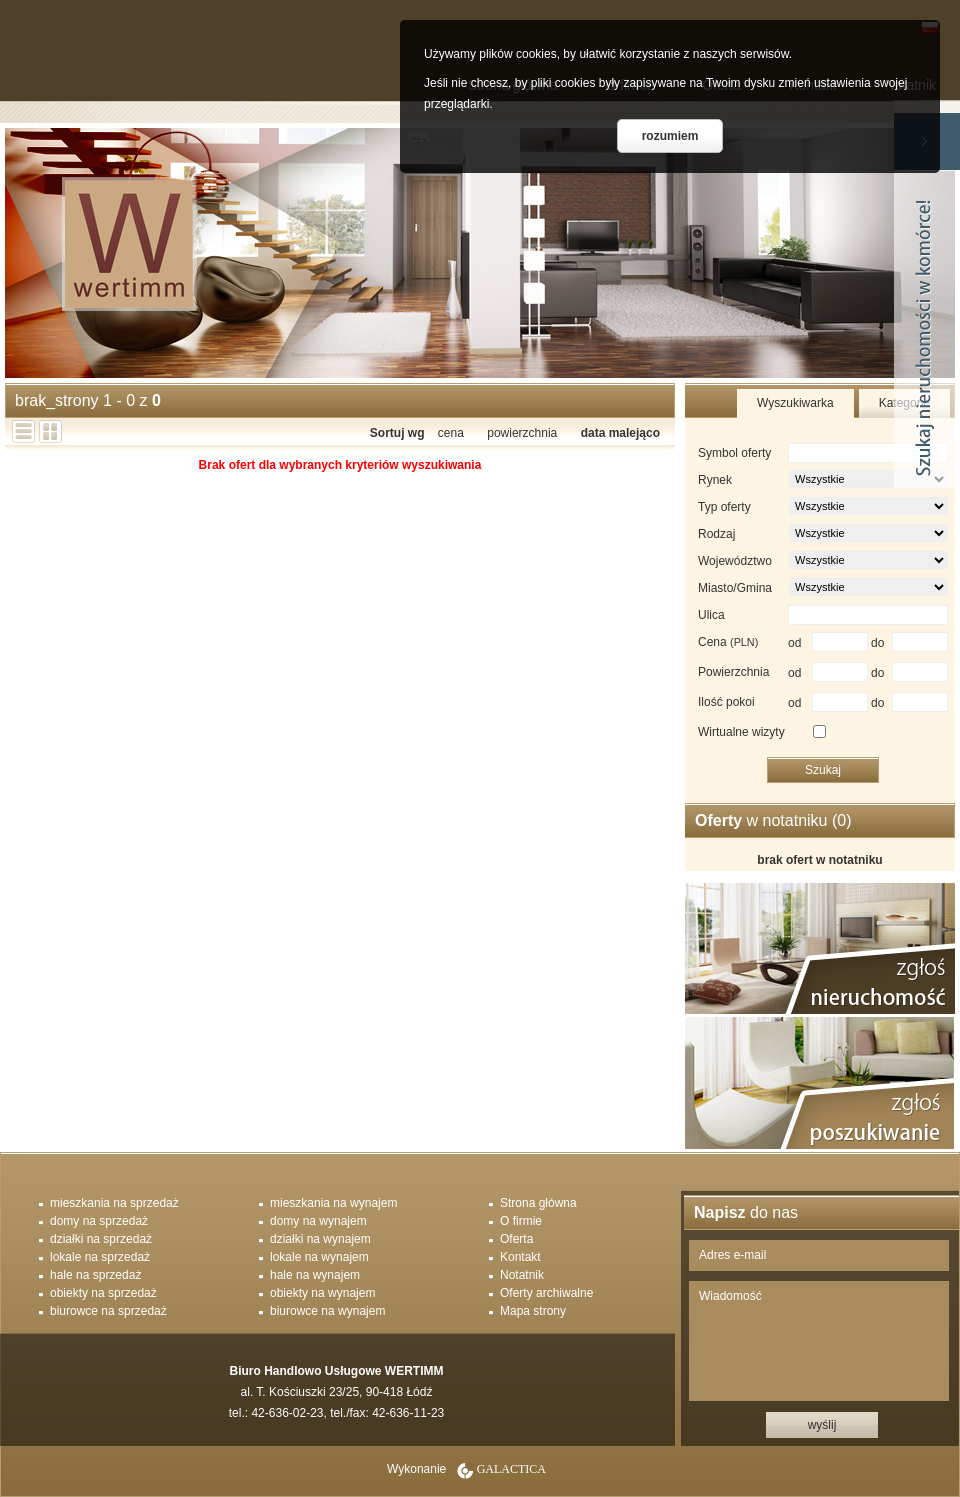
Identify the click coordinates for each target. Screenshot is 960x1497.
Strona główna (538, 1203)
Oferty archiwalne (546, 1293)
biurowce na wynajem (327, 1311)
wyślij (822, 1425)
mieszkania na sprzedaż (114, 1203)
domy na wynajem (318, 1221)
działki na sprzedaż (101, 1239)
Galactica (511, 1469)
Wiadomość (819, 1341)
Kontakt (520, 1257)
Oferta (516, 1239)
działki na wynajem (320, 1239)
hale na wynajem (315, 1275)
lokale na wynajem (319, 1257)
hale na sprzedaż (95, 1275)
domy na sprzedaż (99, 1221)
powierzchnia (522, 433)
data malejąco (620, 433)
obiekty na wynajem (322, 1293)
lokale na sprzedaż (100, 1257)
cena (451, 433)
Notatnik (522, 1275)
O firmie (521, 1221)
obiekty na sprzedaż (103, 1293)
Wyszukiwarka (795, 403)
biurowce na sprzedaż (108, 1311)
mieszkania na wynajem (333, 1203)
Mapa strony (533, 1311)
